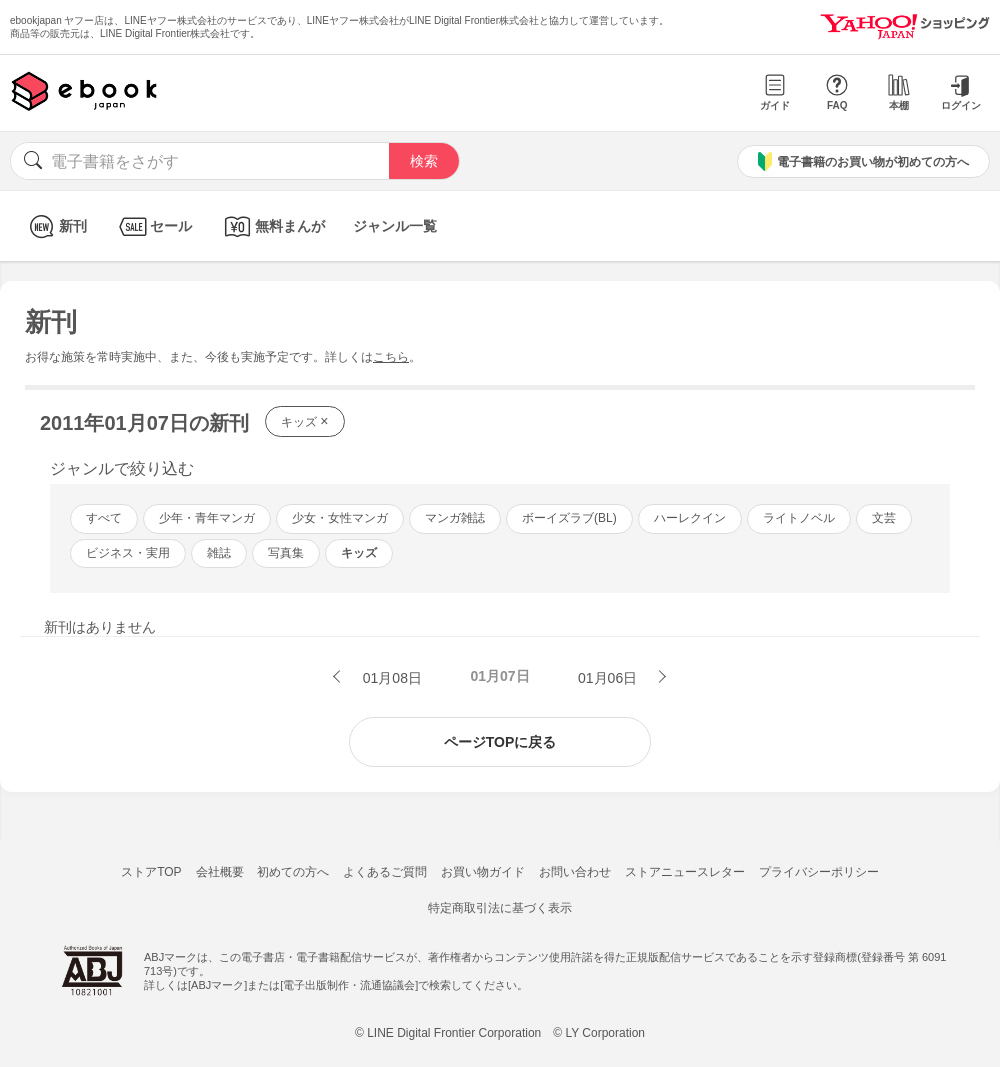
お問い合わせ (575, 872)
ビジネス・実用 (128, 553)
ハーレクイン (690, 518)
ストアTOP (151, 872)
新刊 (55, 226)
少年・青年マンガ (207, 518)
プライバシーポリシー (819, 872)
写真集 (286, 553)
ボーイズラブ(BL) (569, 518)
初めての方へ (293, 872)
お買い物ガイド (483, 872)
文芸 (884, 518)
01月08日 (390, 678)
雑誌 (219, 553)
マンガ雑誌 (455, 518)
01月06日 (609, 678)
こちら (391, 357)
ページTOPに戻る (500, 742)
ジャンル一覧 (395, 226)
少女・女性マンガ (340, 518)
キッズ (305, 421)
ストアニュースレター (685, 872)
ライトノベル (799, 518)
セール (153, 226)
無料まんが (272, 226)
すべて (104, 518)
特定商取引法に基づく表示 (500, 908)
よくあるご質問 (385, 872)
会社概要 (220, 872)
